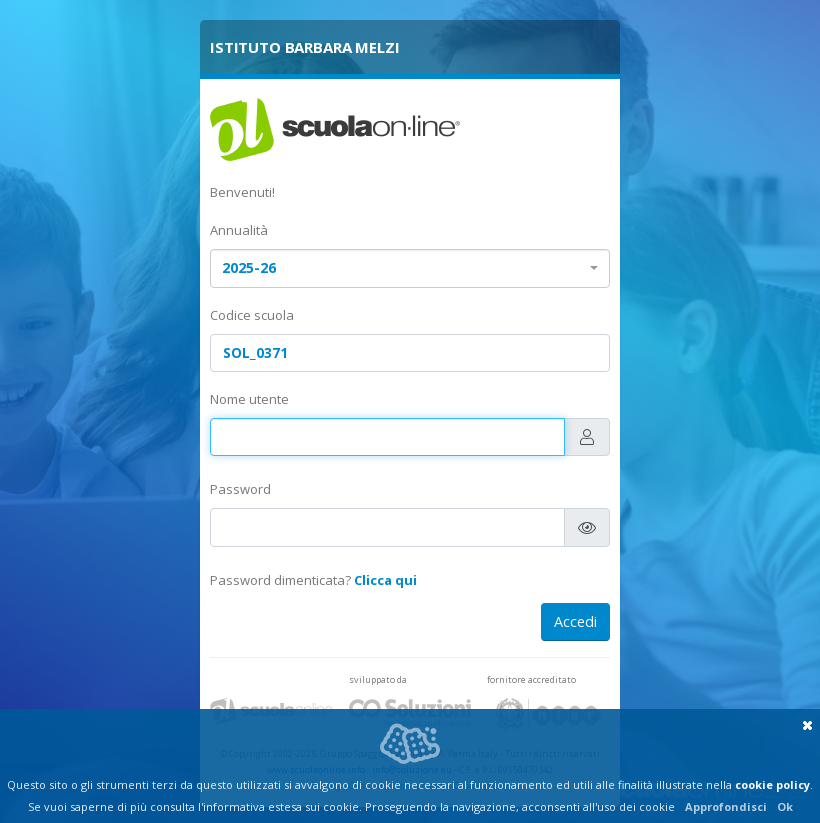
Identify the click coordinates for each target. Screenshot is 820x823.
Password (240, 489)
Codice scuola (252, 315)
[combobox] (410, 268)
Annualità (239, 230)
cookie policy (772, 784)
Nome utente (249, 399)
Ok (785, 806)
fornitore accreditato (531, 679)
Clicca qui (385, 580)
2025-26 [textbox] (249, 267)
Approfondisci (726, 806)
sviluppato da (378, 679)
